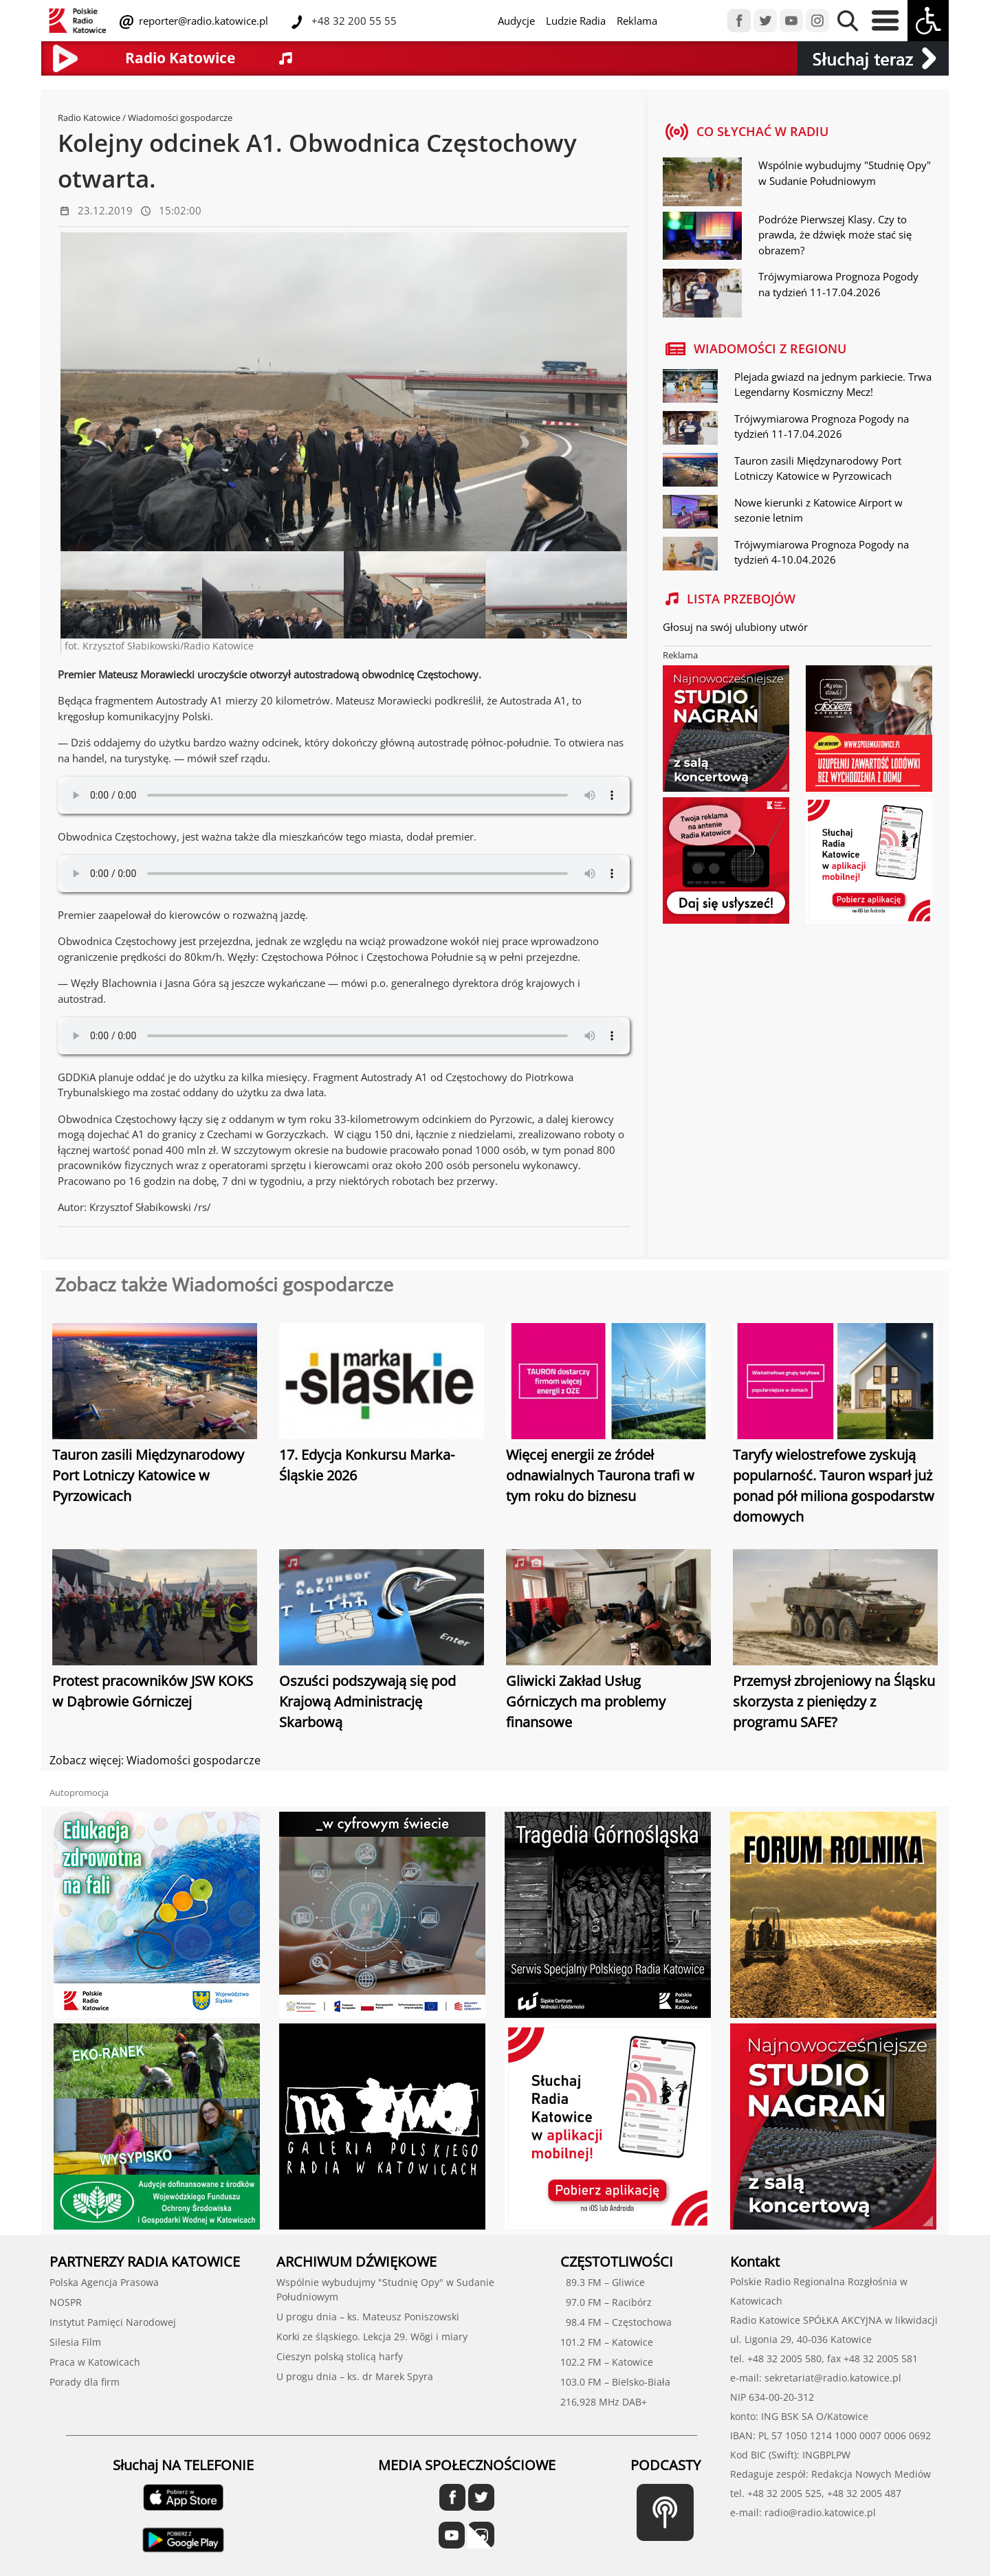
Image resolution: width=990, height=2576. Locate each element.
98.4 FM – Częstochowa (616, 2322)
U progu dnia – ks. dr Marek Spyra (354, 2376)
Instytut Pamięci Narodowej (113, 2322)
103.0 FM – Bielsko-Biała (615, 2381)
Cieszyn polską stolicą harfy (339, 2356)
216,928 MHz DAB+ (603, 2401)
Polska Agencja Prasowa (104, 2282)
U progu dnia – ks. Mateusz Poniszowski (367, 2316)
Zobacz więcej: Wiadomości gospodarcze (155, 1760)
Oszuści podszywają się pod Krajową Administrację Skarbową (367, 1701)
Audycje (516, 20)
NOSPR (66, 2302)
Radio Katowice (89, 117)
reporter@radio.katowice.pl (202, 20)
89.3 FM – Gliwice (602, 2282)
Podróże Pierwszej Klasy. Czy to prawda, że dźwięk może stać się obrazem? (835, 234)
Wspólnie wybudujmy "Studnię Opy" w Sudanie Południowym (844, 173)
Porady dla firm (85, 2381)
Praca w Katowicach (95, 2361)
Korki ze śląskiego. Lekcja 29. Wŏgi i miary (372, 2336)
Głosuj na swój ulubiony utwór (735, 627)
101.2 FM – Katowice (606, 2342)
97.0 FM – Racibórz (606, 2302)
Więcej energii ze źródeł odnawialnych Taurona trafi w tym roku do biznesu (600, 1475)
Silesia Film (75, 2342)
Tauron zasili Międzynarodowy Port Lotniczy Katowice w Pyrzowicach (148, 1475)
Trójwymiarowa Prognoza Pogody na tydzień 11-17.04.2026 (838, 284)
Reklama (637, 20)
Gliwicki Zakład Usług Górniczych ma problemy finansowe (586, 1701)
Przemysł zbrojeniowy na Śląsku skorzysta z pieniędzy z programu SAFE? (834, 1701)
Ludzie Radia (576, 20)
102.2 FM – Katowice (606, 2361)
